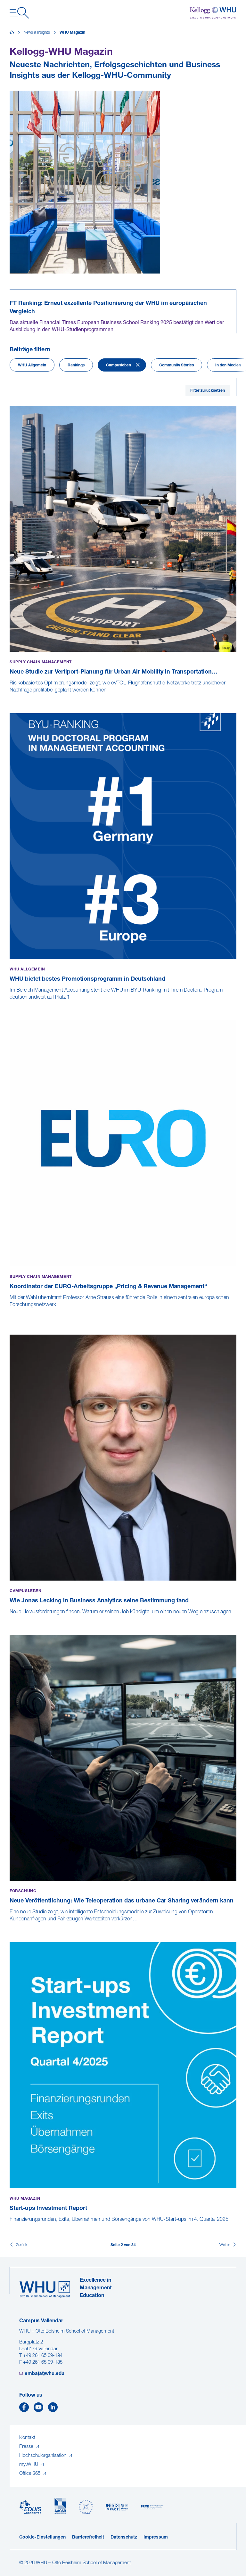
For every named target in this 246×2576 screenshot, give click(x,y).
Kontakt (27, 2437)
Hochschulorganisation (43, 2455)
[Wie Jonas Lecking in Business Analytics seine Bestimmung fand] (10, 1618)
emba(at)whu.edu (44, 2373)
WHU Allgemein (32, 365)
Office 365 (30, 2473)
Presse (27, 2446)
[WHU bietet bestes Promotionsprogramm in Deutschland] (10, 1004)
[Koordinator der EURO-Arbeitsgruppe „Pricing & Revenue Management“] (10, 1318)
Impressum (156, 2537)
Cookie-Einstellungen (42, 2537)
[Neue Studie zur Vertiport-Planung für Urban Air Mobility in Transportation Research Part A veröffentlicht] (10, 696)
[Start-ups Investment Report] (10, 2226)
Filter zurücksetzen (207, 391)
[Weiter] (227, 2245)
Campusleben (118, 365)
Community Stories (176, 365)
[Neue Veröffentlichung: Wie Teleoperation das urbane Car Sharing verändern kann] (10, 1925)
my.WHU (29, 2464)
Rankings (76, 365)
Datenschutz (124, 2537)
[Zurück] (18, 2245)
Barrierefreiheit (88, 2537)
